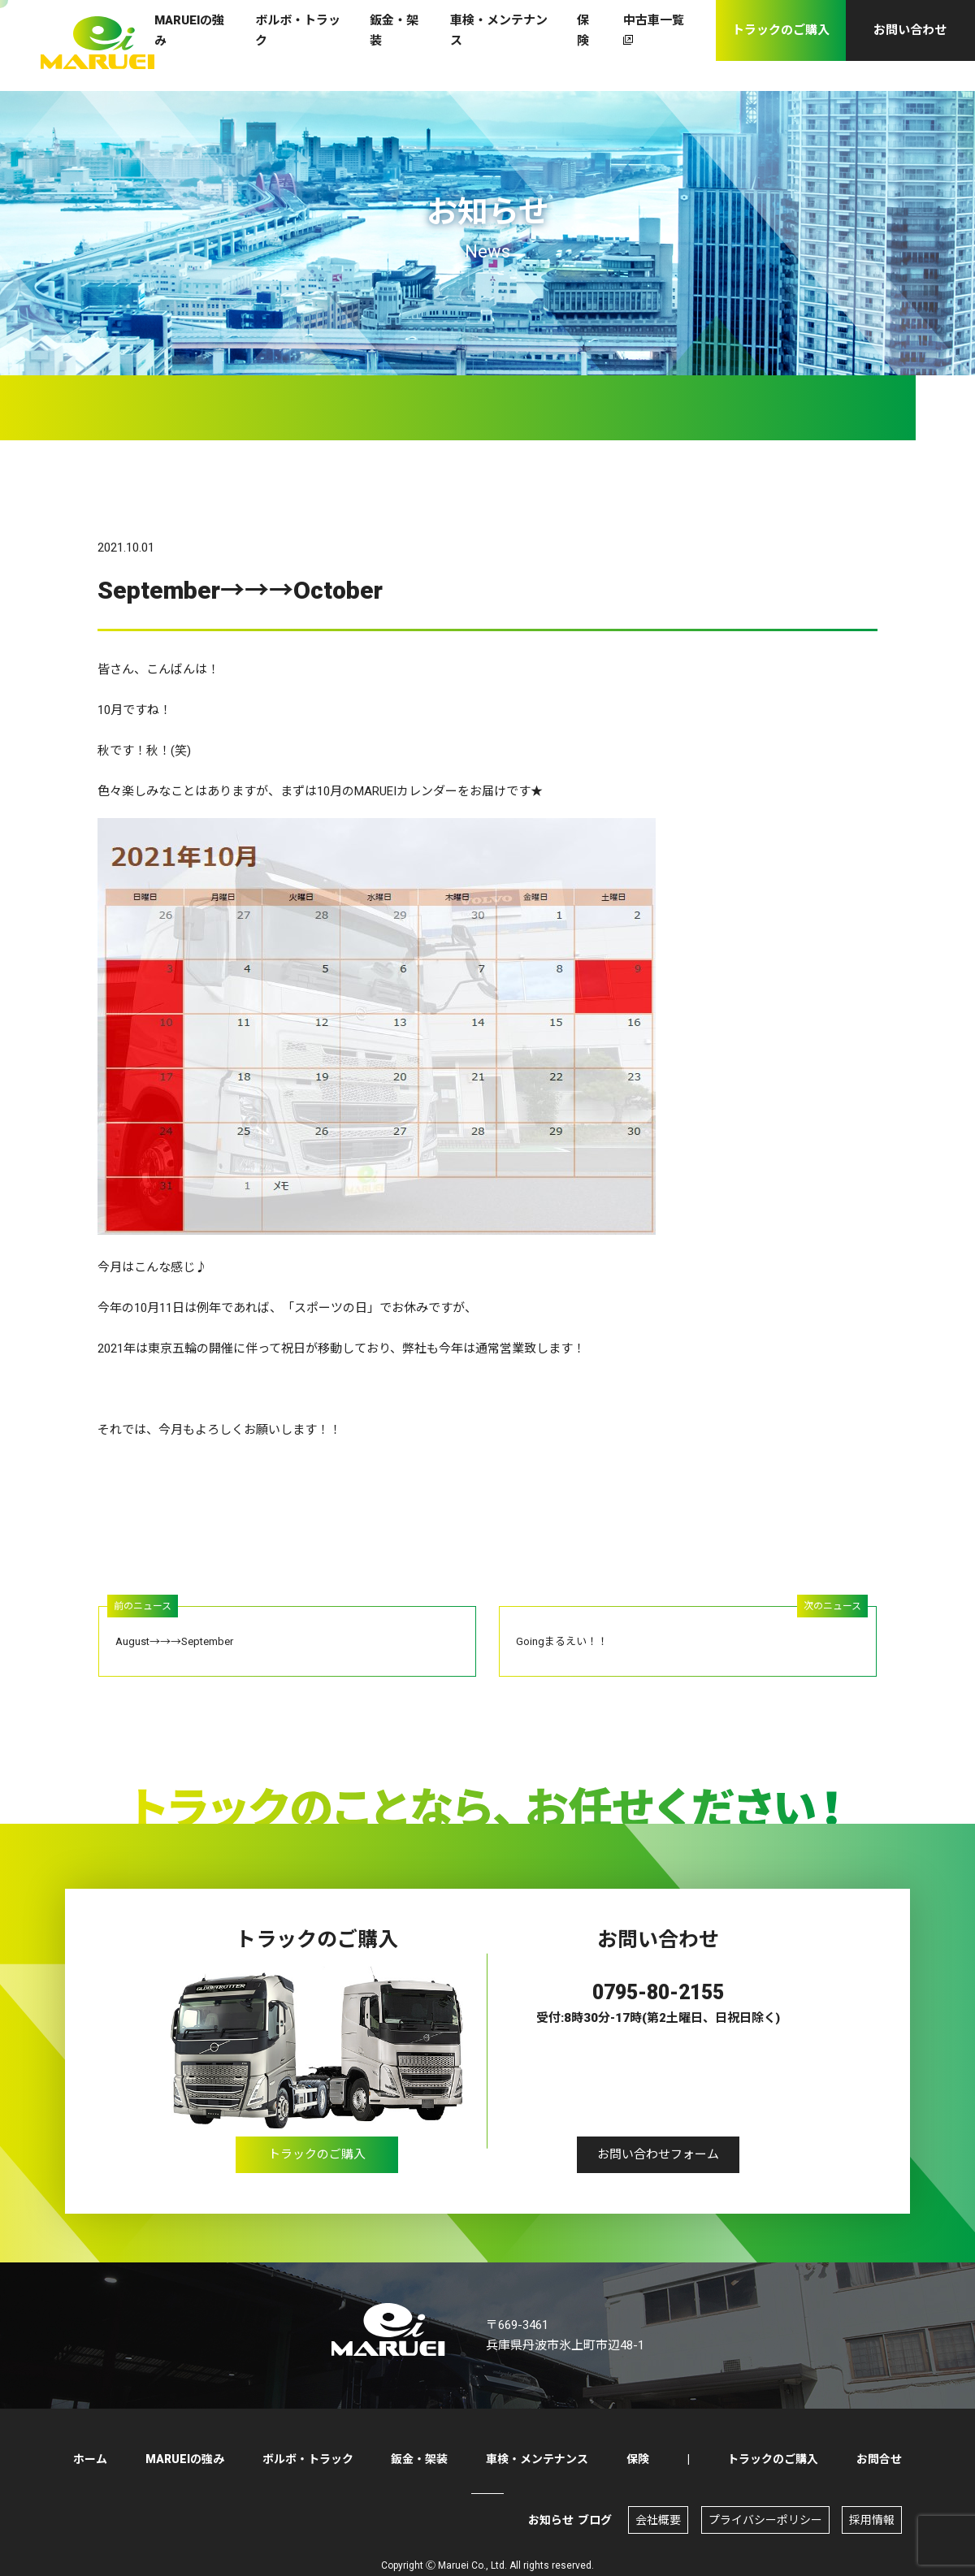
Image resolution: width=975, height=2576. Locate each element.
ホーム (90, 2459)
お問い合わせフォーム (658, 2161)
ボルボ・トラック (307, 2459)
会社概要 (658, 2519)
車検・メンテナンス (537, 2459)
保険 (637, 2459)
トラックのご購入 (317, 2161)
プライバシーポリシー (765, 2519)
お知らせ (551, 2519)
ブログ (595, 2519)
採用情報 (872, 2519)
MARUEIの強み (184, 2459)
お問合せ (879, 2459)
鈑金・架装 (419, 2459)
